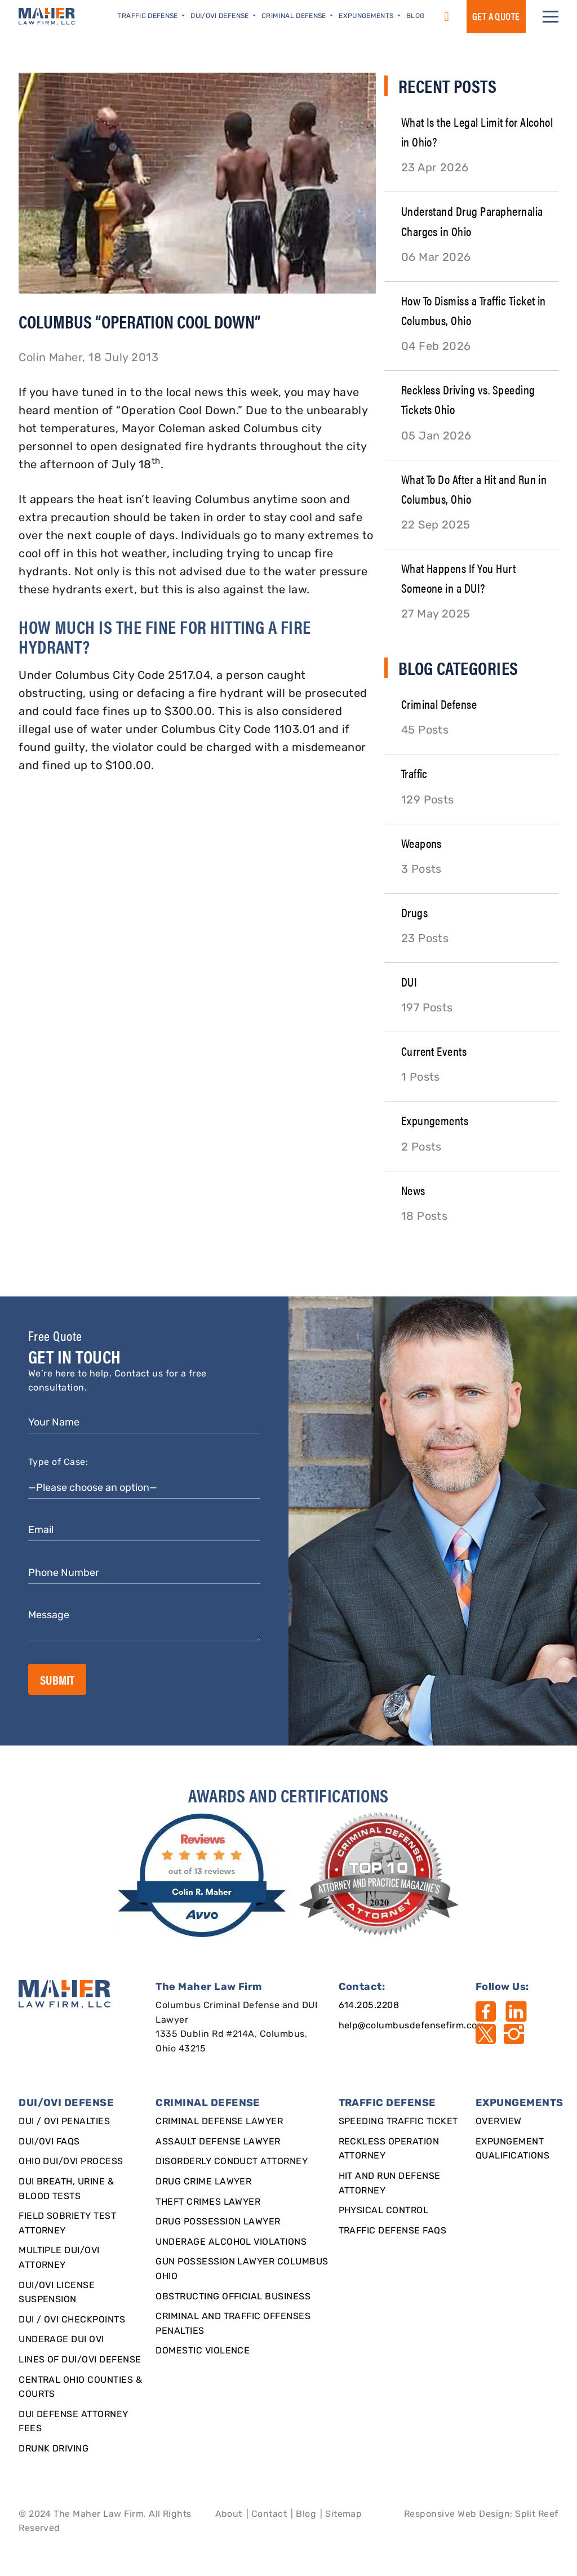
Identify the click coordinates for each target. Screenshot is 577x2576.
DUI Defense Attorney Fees (73, 2422)
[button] (550, 16)
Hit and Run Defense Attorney (390, 2184)
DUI (409, 981)
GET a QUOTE (496, 16)
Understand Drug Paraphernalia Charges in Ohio (472, 220)
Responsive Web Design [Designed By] (457, 2514)
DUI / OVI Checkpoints (72, 2320)
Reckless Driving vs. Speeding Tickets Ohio (468, 399)
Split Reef (536, 2514)
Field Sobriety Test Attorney (67, 2224)
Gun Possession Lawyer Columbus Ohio (242, 2269)
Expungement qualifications (513, 2149)
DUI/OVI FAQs (49, 2142)
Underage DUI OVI (61, 2339)
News (413, 1189)
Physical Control (384, 2210)
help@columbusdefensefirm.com (412, 2026)
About (228, 2514)
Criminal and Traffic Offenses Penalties (233, 2324)
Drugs (414, 912)
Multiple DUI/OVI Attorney (59, 2258)
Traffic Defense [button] (148, 16)
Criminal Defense (439, 703)
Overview (499, 2121)
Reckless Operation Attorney (389, 2149)
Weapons (421, 842)
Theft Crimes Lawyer (208, 2202)
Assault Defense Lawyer (218, 2142)
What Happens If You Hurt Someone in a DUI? (458, 577)
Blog (415, 16)
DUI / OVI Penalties (64, 2121)
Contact (269, 2514)
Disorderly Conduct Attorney (232, 2161)
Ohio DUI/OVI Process (71, 2161)
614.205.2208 (369, 2005)
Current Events (434, 1050)
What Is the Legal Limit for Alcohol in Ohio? (477, 131)
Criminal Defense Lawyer (219, 2121)
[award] (203, 1875)
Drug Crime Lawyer (203, 2182)
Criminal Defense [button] (294, 16)
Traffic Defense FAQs (393, 2231)
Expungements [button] (367, 16)
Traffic (414, 772)
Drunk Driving (53, 2449)
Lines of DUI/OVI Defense (80, 2360)
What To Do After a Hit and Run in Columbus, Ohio (474, 488)
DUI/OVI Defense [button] (220, 16)
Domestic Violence (203, 2351)
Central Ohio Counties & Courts (80, 2388)
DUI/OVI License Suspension (57, 2293)
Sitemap (343, 2514)
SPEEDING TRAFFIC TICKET (398, 2121)
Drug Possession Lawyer (218, 2222)
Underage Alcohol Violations (231, 2242)
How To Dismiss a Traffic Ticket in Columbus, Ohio (473, 309)
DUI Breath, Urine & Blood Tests (66, 2189)
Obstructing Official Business (233, 2297)
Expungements (435, 1120)
